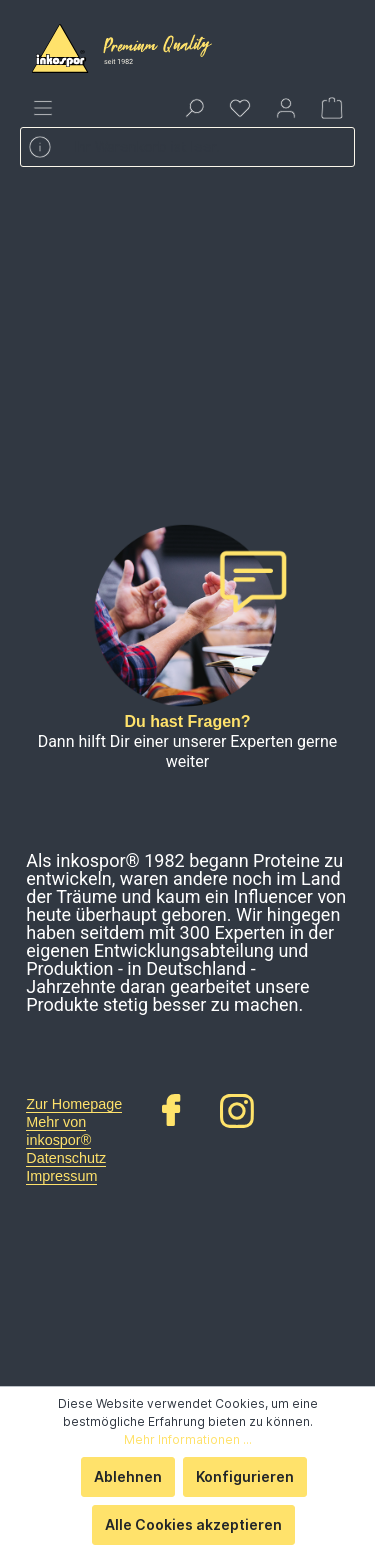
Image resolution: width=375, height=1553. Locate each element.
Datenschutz (66, 1158)
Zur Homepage (74, 1104)
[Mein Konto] (286, 108)
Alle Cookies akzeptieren (193, 1524)
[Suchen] (194, 108)
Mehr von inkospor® (58, 1131)
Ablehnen (128, 1476)
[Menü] (43, 108)
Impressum (61, 1176)
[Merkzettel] (240, 108)
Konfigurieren (245, 1476)
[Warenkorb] (332, 108)
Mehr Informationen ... (188, 1439)
